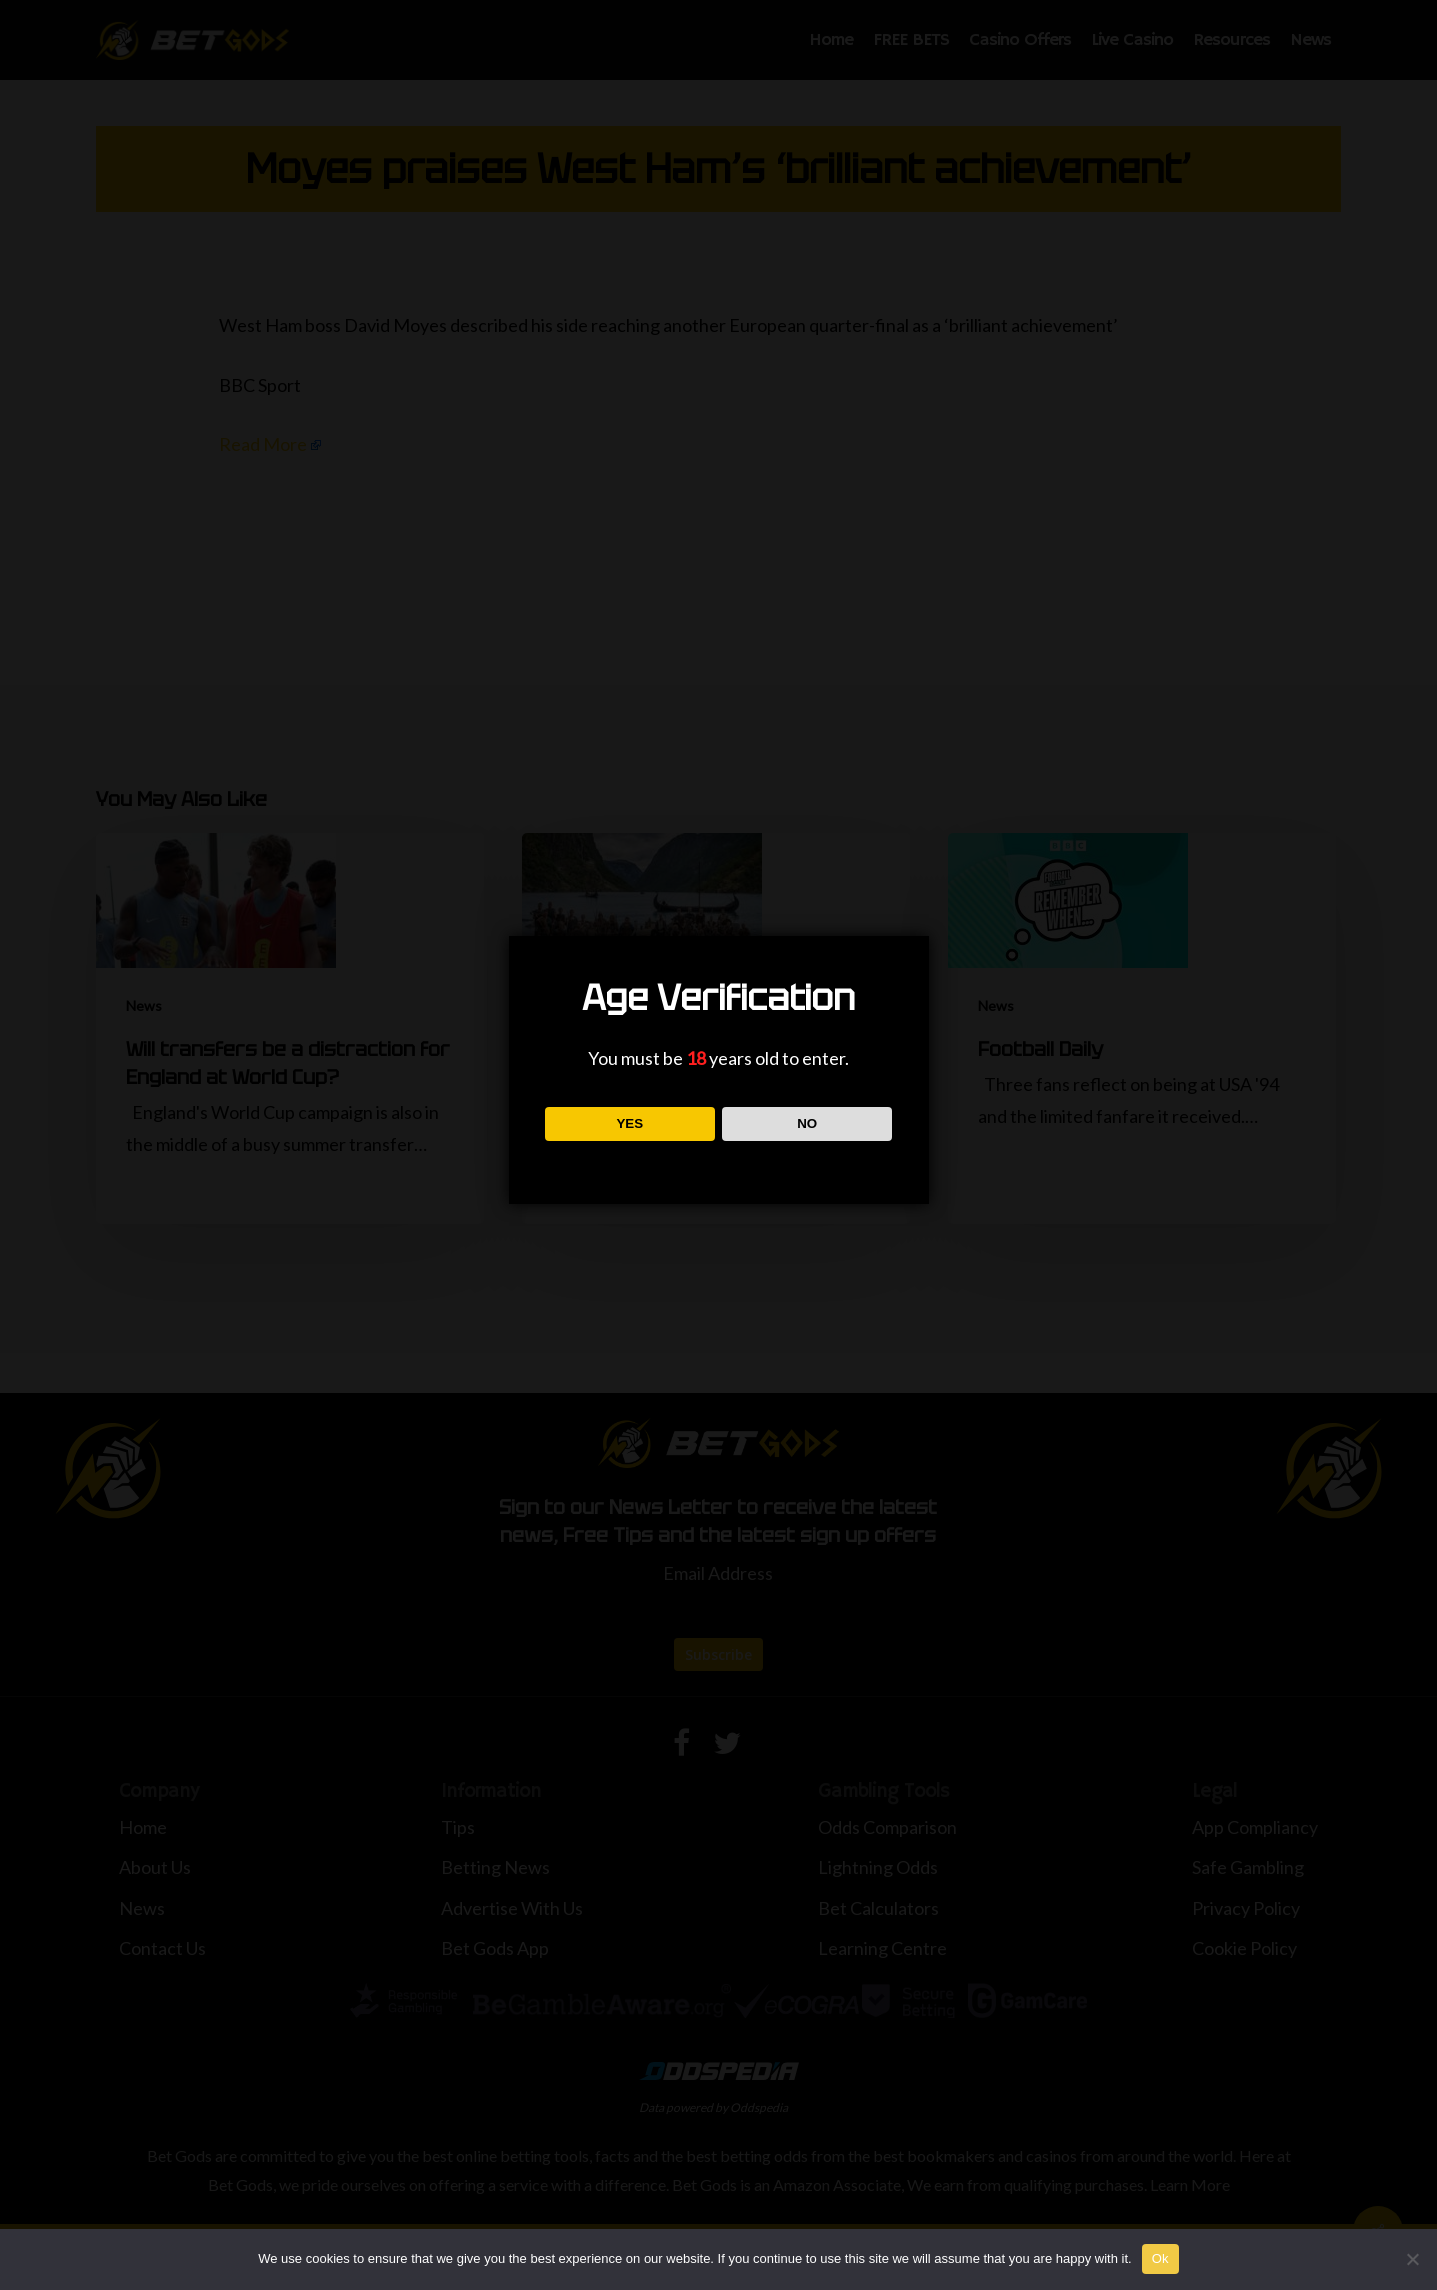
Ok (1160, 2258)
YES (629, 1123)
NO (807, 1123)
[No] (1412, 2259)
